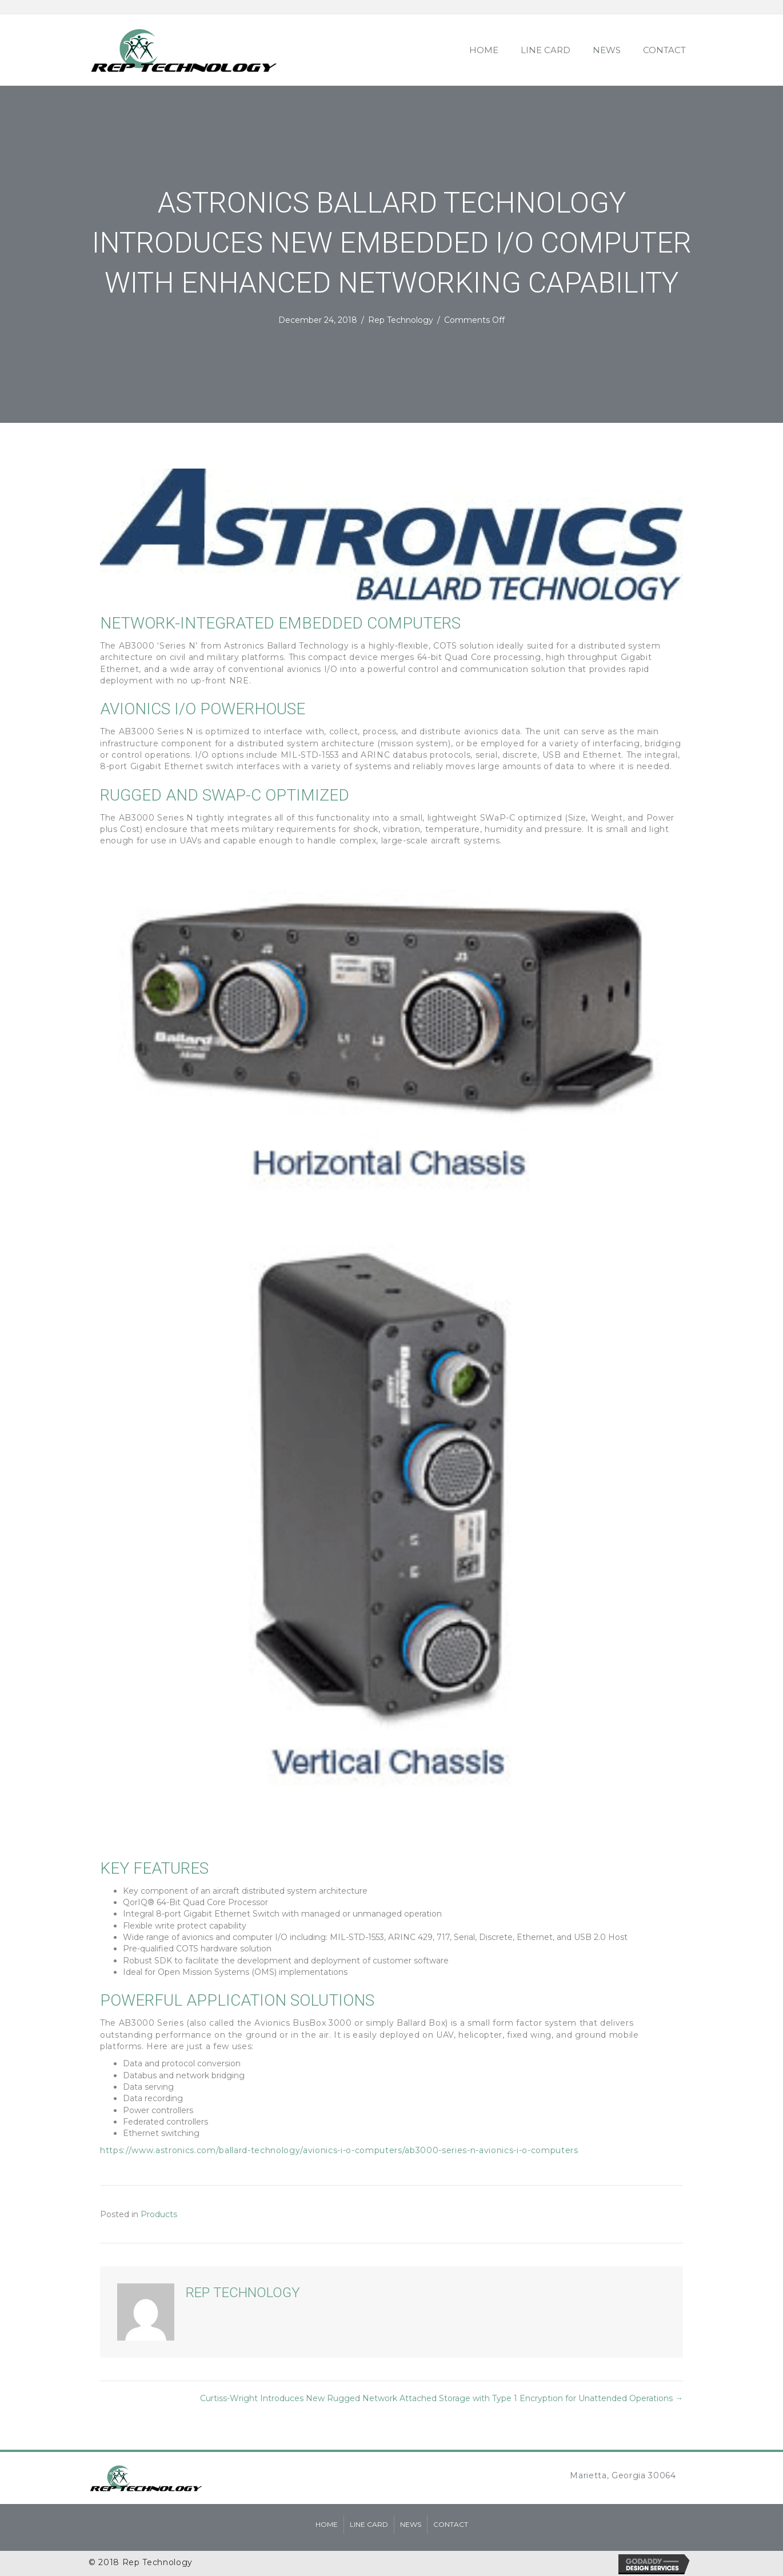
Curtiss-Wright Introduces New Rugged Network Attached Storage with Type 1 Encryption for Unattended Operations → (441, 2398)
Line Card (369, 2524)
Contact (450, 2524)
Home (326, 2524)
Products (159, 2214)
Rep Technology (400, 320)
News (410, 2524)
